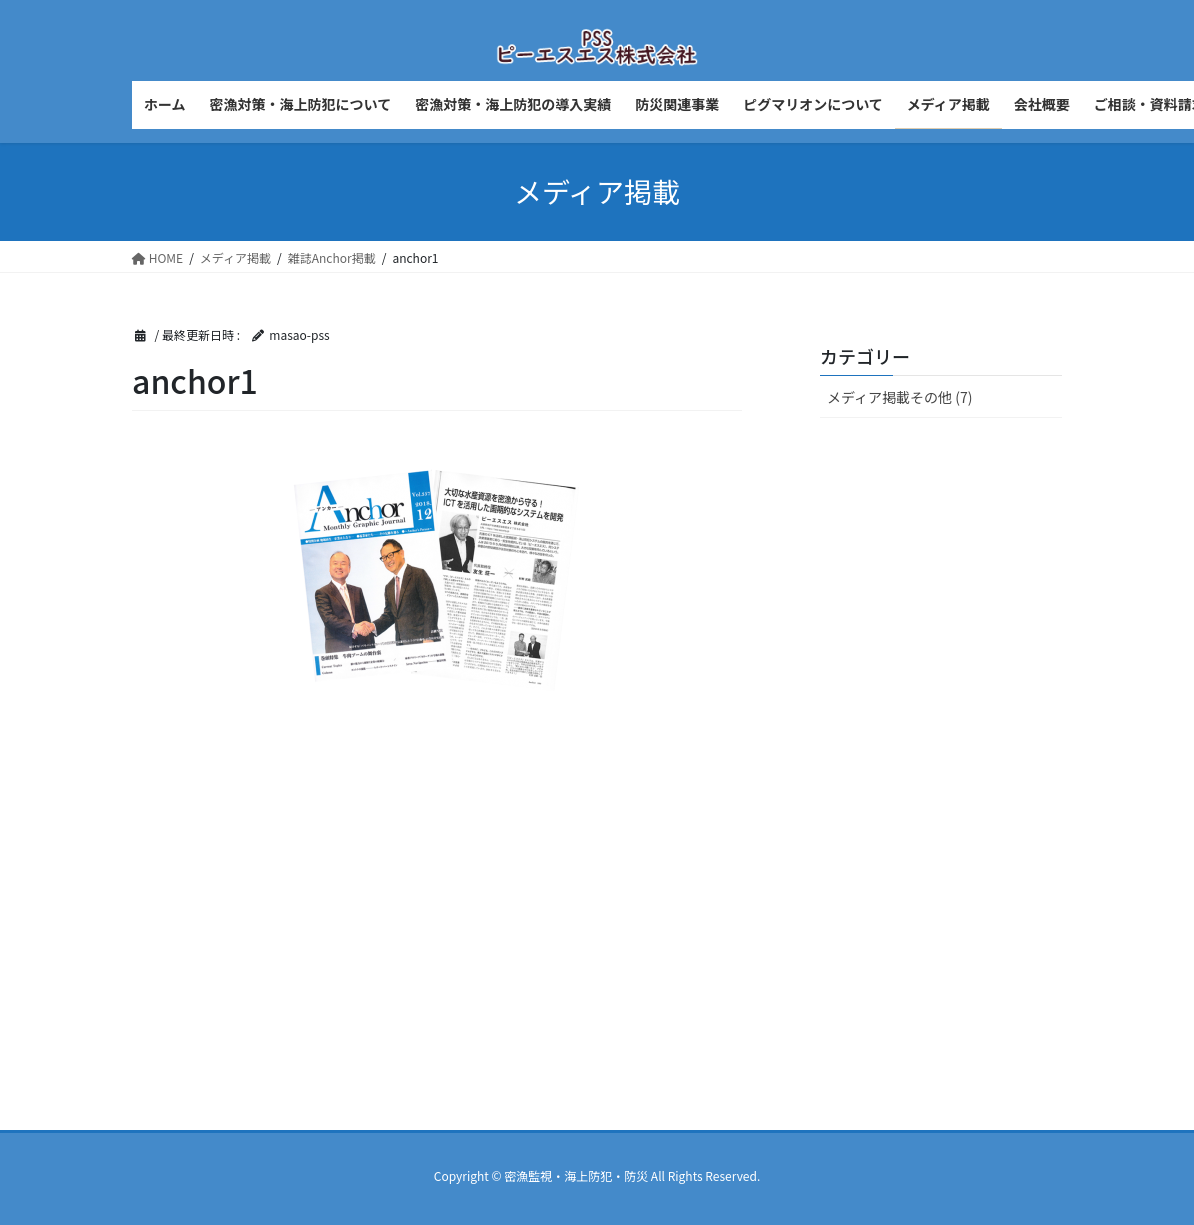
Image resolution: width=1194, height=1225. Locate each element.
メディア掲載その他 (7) (899, 397)
